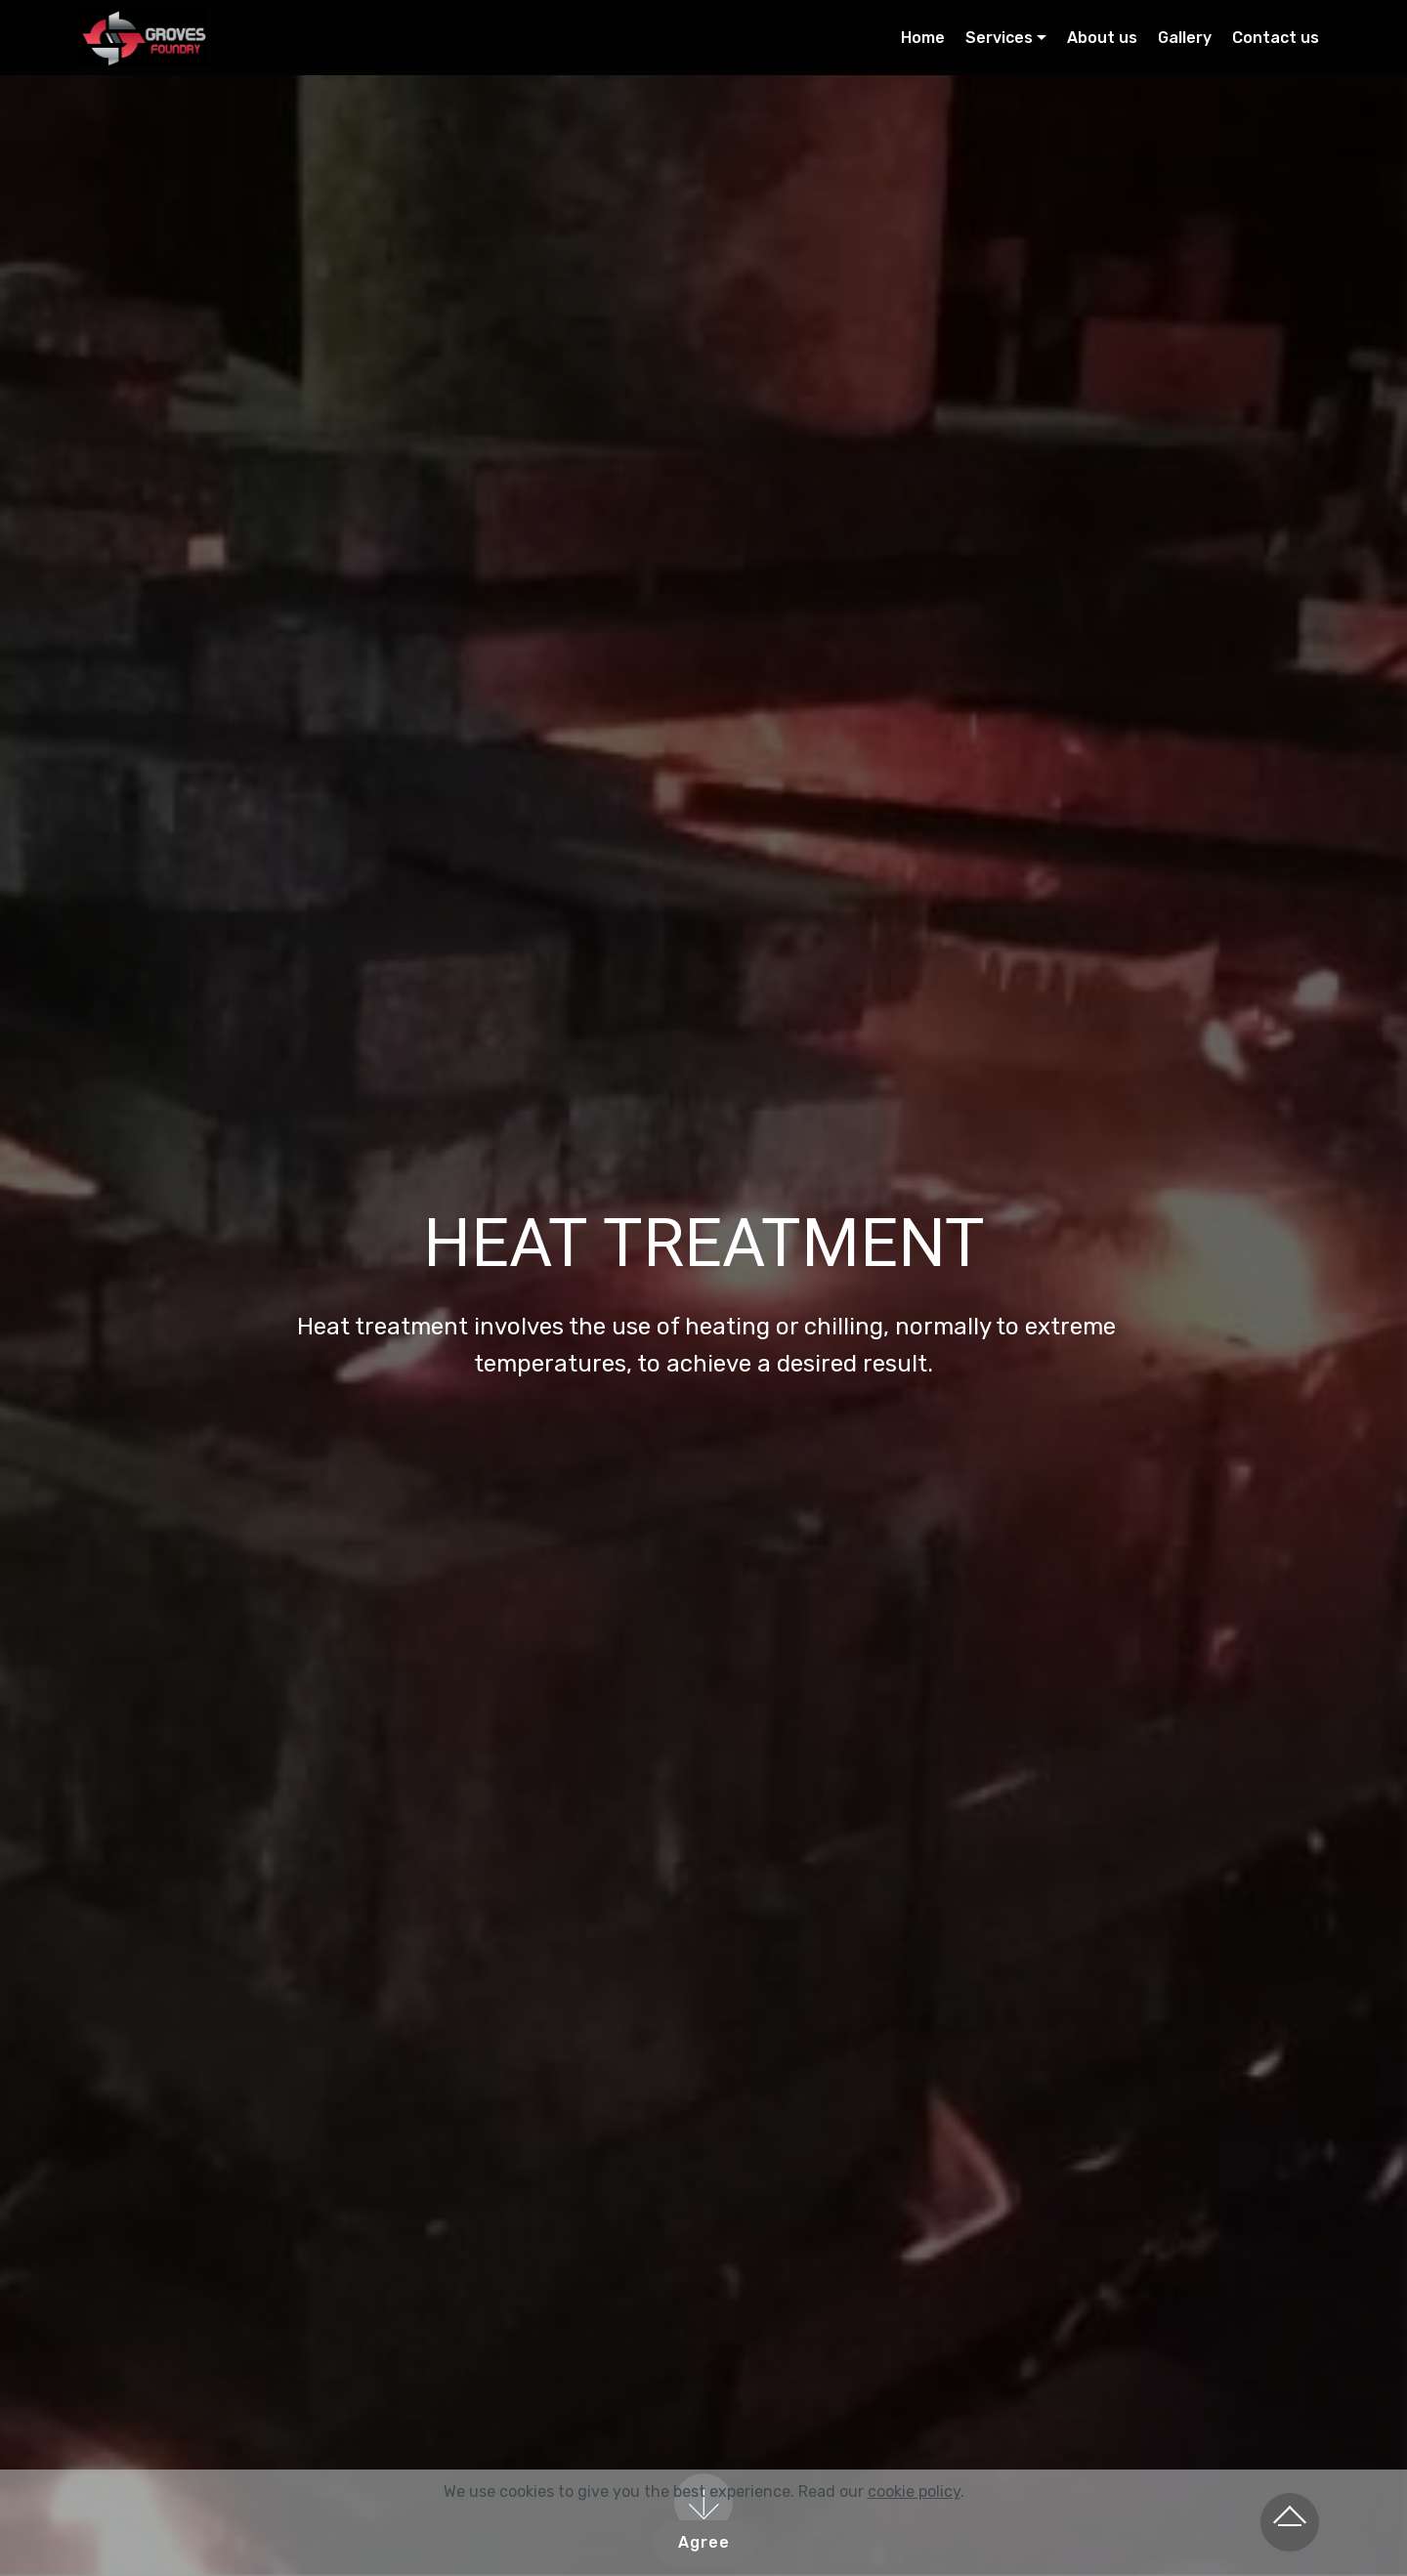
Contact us (1275, 37)
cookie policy (914, 2491)
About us (1102, 37)
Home (923, 37)
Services (999, 37)
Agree (704, 2542)
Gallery (1185, 37)
